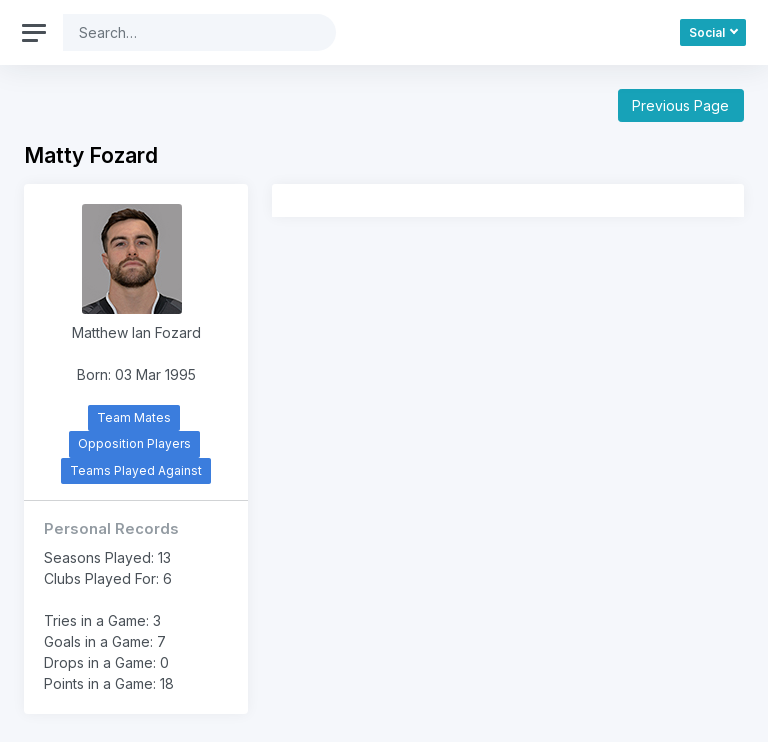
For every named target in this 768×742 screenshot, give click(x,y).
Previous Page (680, 105)
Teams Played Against (136, 470)
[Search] (184, 32)
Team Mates (134, 417)
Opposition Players (134, 443)
